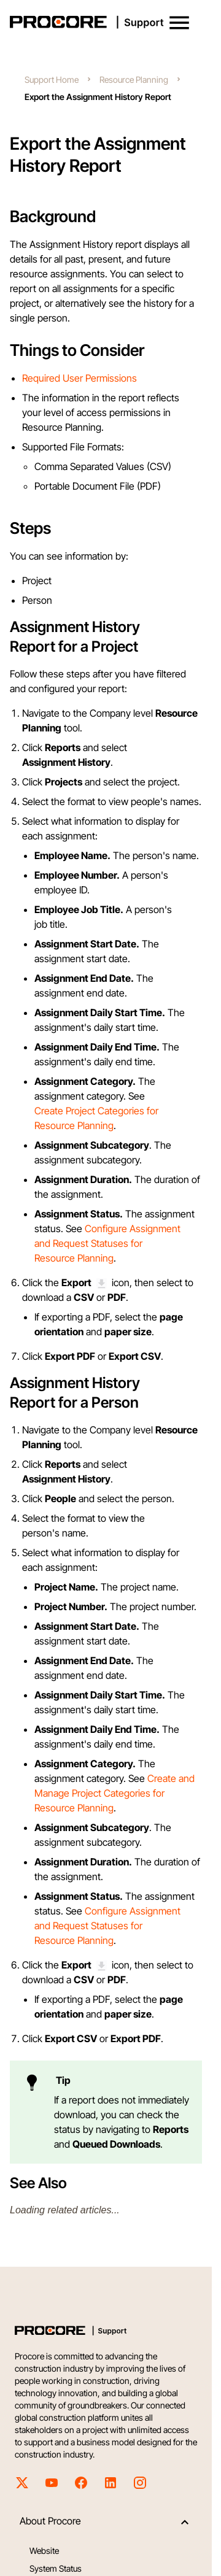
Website (44, 2550)
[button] (179, 23)
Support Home (52, 79)
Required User (53, 378)
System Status (55, 2568)
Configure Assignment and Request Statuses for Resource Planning (107, 1243)
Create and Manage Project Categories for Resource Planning (114, 1793)
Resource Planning (133, 79)
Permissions (111, 378)
